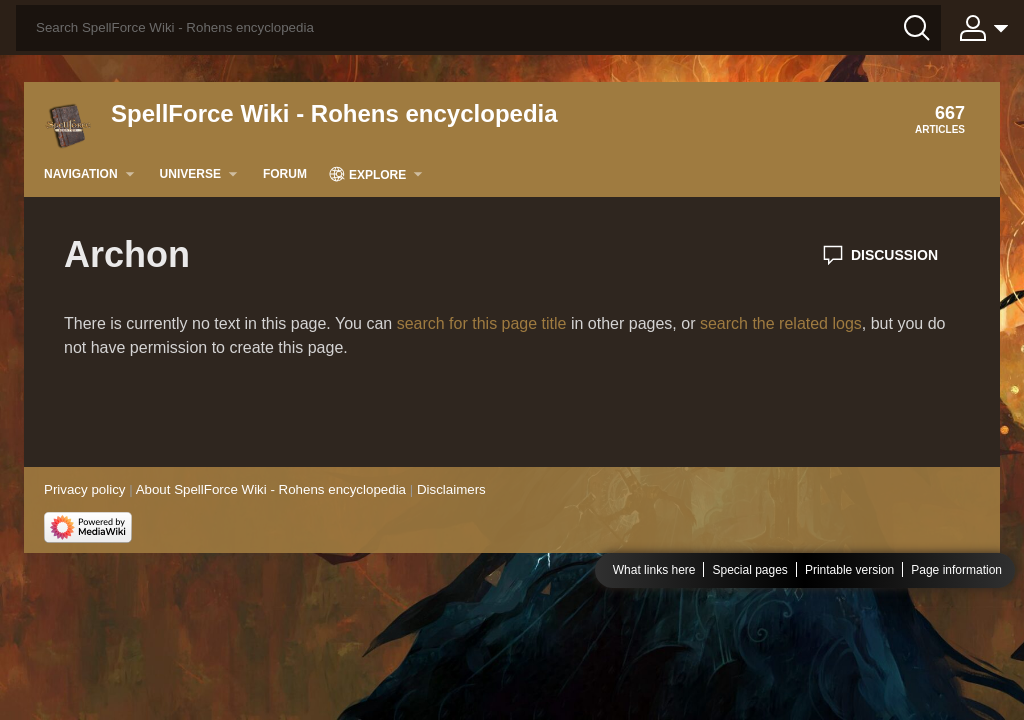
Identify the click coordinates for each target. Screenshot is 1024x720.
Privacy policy (84, 489)
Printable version (849, 570)
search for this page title (482, 323)
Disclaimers (451, 489)
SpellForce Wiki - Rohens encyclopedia (334, 113)
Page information (956, 570)
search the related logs (781, 323)
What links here (654, 570)
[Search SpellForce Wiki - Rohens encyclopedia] (478, 28)
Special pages (749, 570)
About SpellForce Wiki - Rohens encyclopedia (271, 489)
